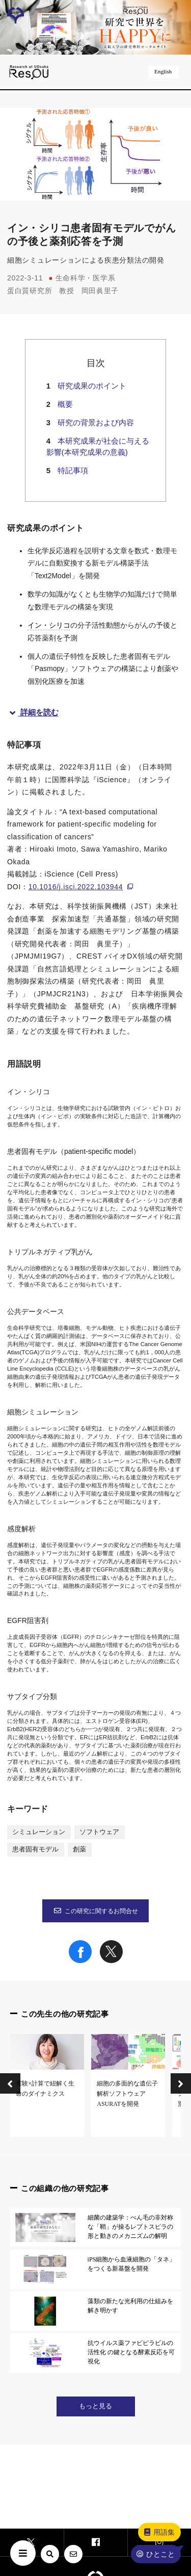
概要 (65, 404)
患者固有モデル (35, 1849)
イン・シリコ (49, 625)
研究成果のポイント (92, 385)
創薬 (79, 1849)
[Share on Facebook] (80, 1960)
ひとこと (155, 2554)
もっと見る (95, 2406)
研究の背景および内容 (96, 422)
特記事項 (73, 470)
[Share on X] (111, 1960)
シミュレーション (38, 1832)
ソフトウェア (99, 1832)
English (163, 71)
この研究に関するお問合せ (95, 1911)
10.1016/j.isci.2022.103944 (76, 887)
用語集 (159, 2532)
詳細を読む (33, 712)
